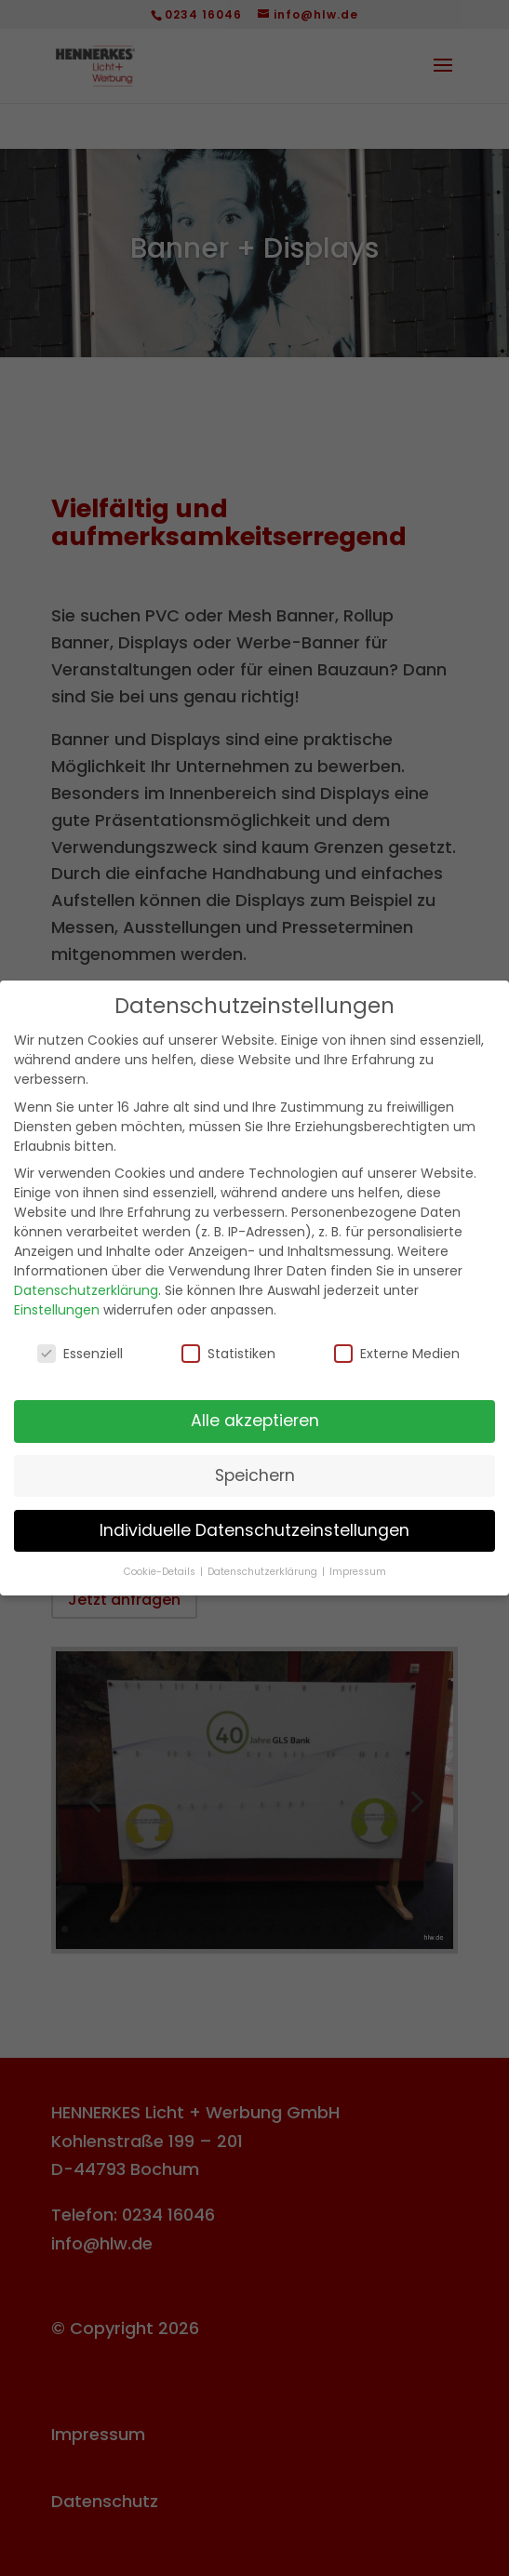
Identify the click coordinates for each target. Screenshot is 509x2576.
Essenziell (80, 1353)
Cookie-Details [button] (161, 1572)
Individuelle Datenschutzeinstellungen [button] (254, 1530)
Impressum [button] (357, 1572)
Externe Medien (397, 1353)
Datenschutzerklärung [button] (264, 1572)
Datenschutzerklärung (86, 1290)
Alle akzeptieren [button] (255, 1420)
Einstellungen (57, 1310)
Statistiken (228, 1353)
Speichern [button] (255, 1475)
